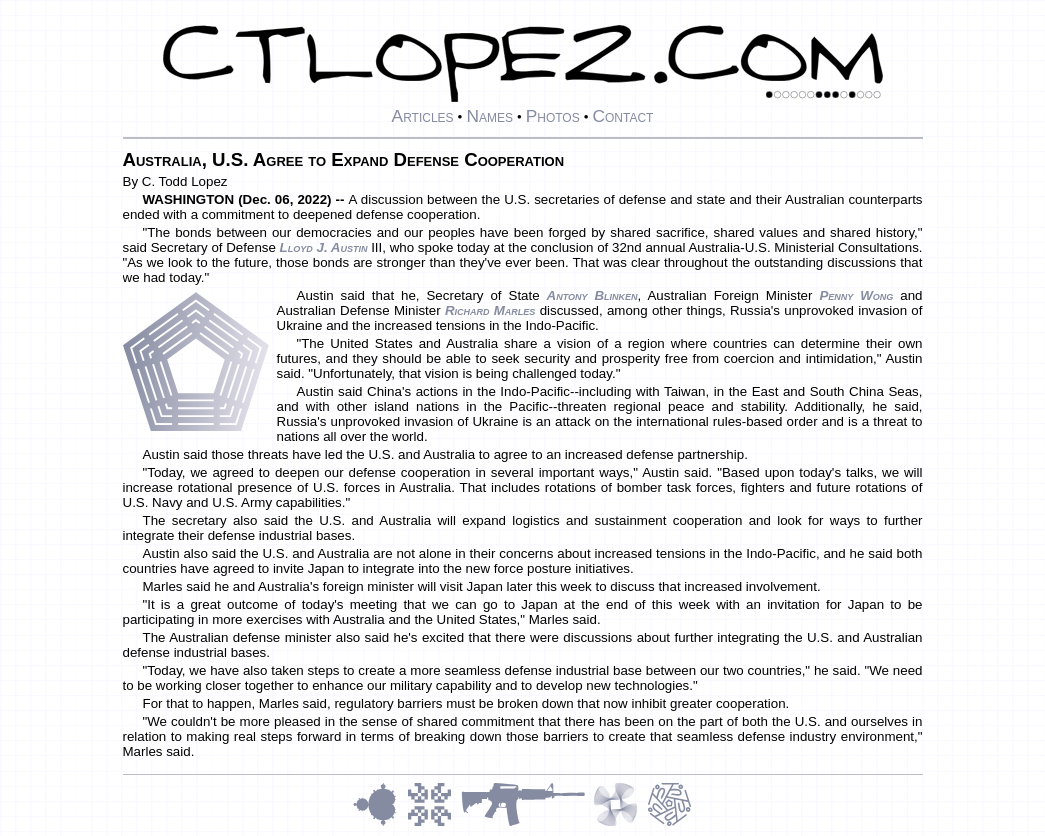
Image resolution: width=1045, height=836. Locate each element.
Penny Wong (856, 295)
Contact (622, 116)
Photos (553, 116)
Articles (423, 116)
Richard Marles (490, 310)
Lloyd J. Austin (324, 247)
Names (489, 116)
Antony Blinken (592, 295)
